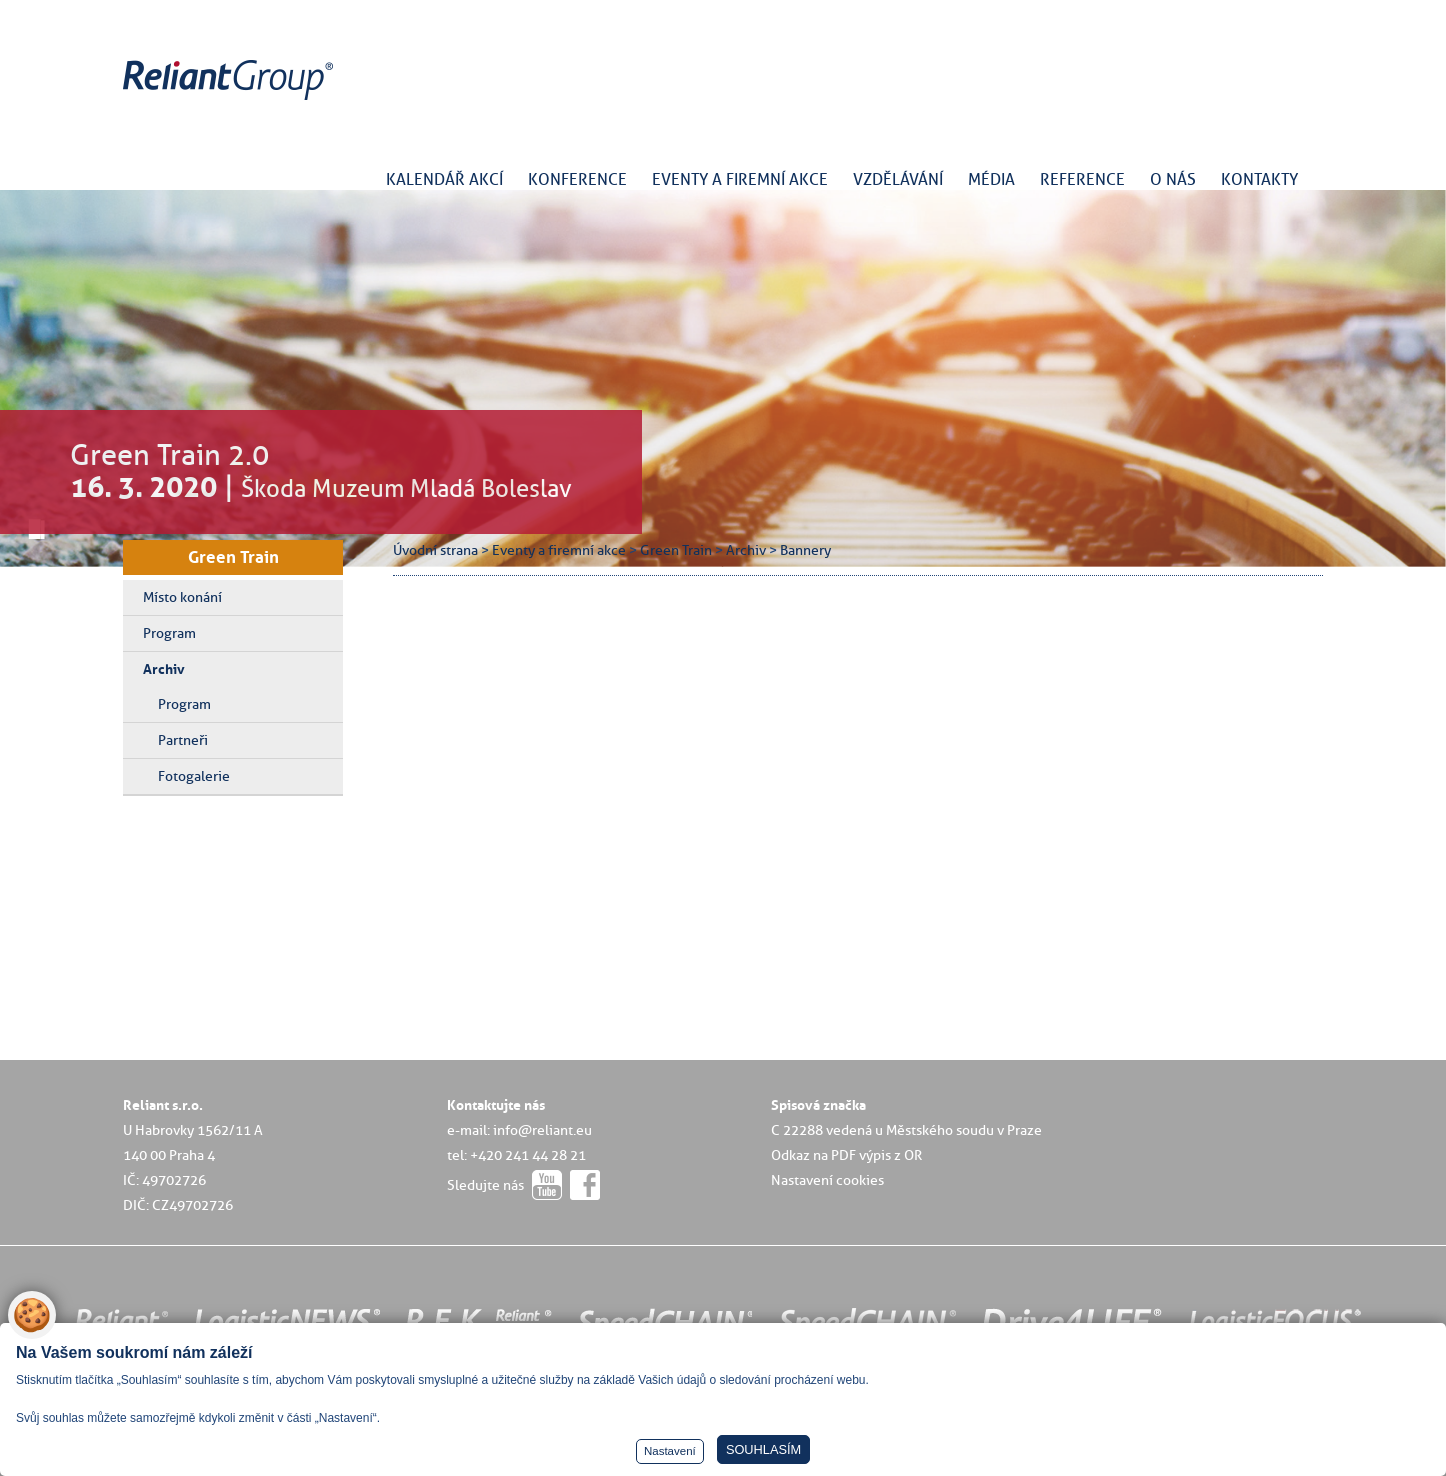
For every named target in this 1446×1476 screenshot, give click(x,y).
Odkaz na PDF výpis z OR (846, 1155)
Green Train (233, 557)
